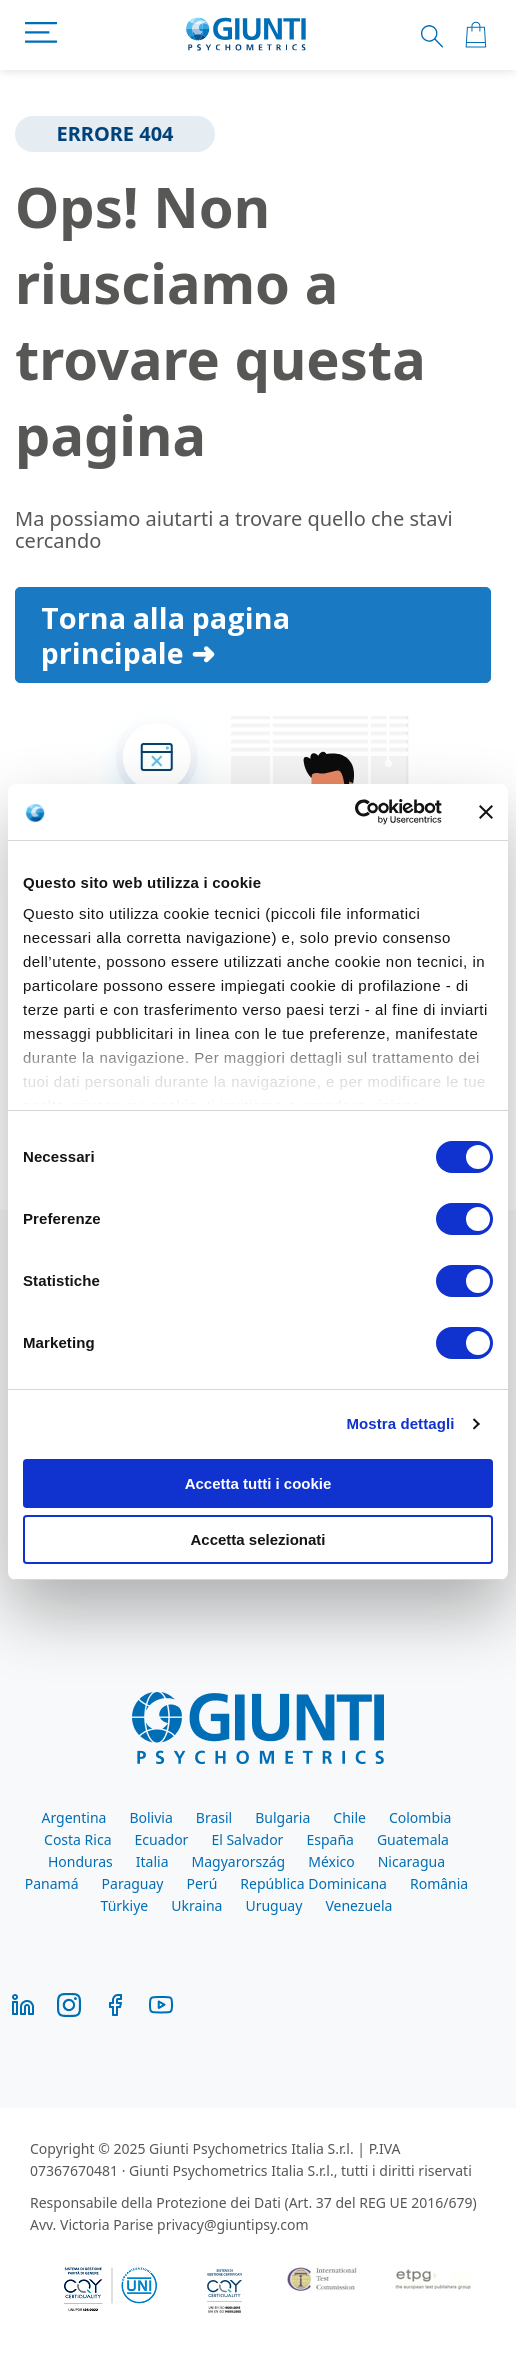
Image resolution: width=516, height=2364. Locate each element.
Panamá (52, 1883)
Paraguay (133, 1883)
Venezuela (358, 1905)
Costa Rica (77, 1839)
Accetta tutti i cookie (258, 1483)
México (331, 1861)
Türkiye (125, 1905)
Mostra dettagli (400, 1423)
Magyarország (239, 1861)
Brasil (214, 1817)
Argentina (74, 1817)
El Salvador (247, 1839)
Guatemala (413, 1839)
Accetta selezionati (257, 1539)
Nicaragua (411, 1861)
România (439, 1883)
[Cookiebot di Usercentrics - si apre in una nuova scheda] (354, 812)
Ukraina (196, 1905)
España (329, 1839)
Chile (349, 1817)
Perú (202, 1883)
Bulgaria (282, 1817)
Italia (152, 1861)
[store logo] (246, 35)
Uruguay (273, 1905)
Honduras (80, 1861)
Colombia (420, 1817)
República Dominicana (313, 1883)
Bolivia (150, 1817)
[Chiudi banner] (486, 812)
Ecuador (162, 1839)
